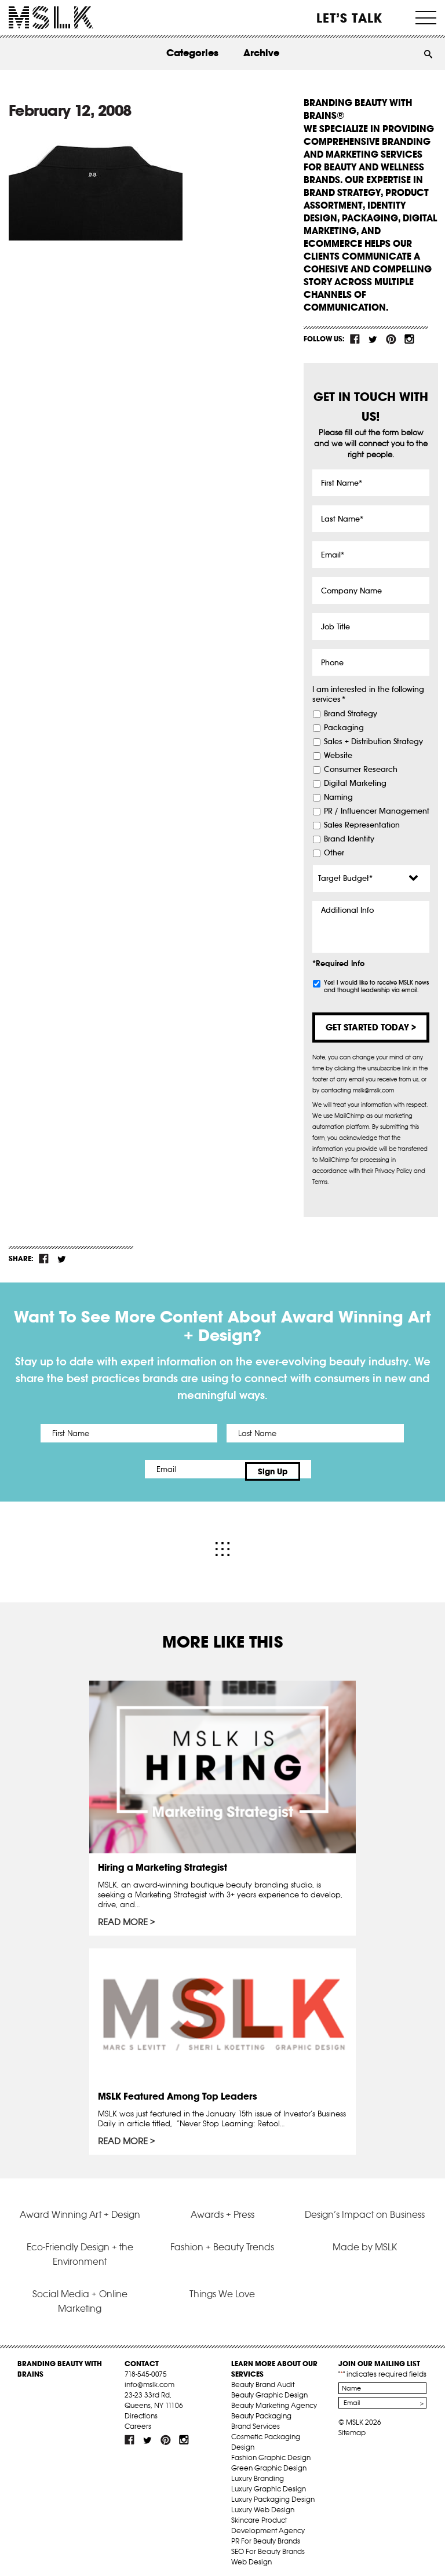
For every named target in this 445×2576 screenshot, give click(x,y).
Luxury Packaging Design (273, 2493)
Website (338, 755)
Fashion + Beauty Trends (222, 2241)
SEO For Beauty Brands (268, 2545)
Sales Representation (362, 825)
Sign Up (319, 1469)
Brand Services (255, 2420)
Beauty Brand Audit (262, 2378)
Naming (338, 797)
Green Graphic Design (269, 2462)
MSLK (51, 18)
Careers (138, 2420)
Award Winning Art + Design (80, 2209)
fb (355, 339)
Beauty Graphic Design (269, 2389)
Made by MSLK (365, 2241)
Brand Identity (349, 839)
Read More (123, 1917)
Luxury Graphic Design (268, 2483)
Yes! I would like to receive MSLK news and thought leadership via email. (376, 986)
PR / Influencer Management (376, 811)
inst (409, 339)
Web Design (251, 2556)
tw (373, 339)
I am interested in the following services (368, 694)
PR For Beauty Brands (265, 2535)
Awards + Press (222, 2209)
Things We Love (222, 2288)
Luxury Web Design (262, 2504)
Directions (141, 2410)
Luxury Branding (257, 2472)
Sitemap (352, 2426)
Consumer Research (360, 769)
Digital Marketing (355, 783)
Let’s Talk (349, 18)
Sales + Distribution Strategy (373, 741)
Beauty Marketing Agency (274, 2399)
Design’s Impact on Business (365, 2209)
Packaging (344, 728)
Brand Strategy (350, 714)
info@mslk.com (149, 2378)
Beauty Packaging (261, 2410)
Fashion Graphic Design (271, 2451)
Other (334, 853)
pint (391, 339)
